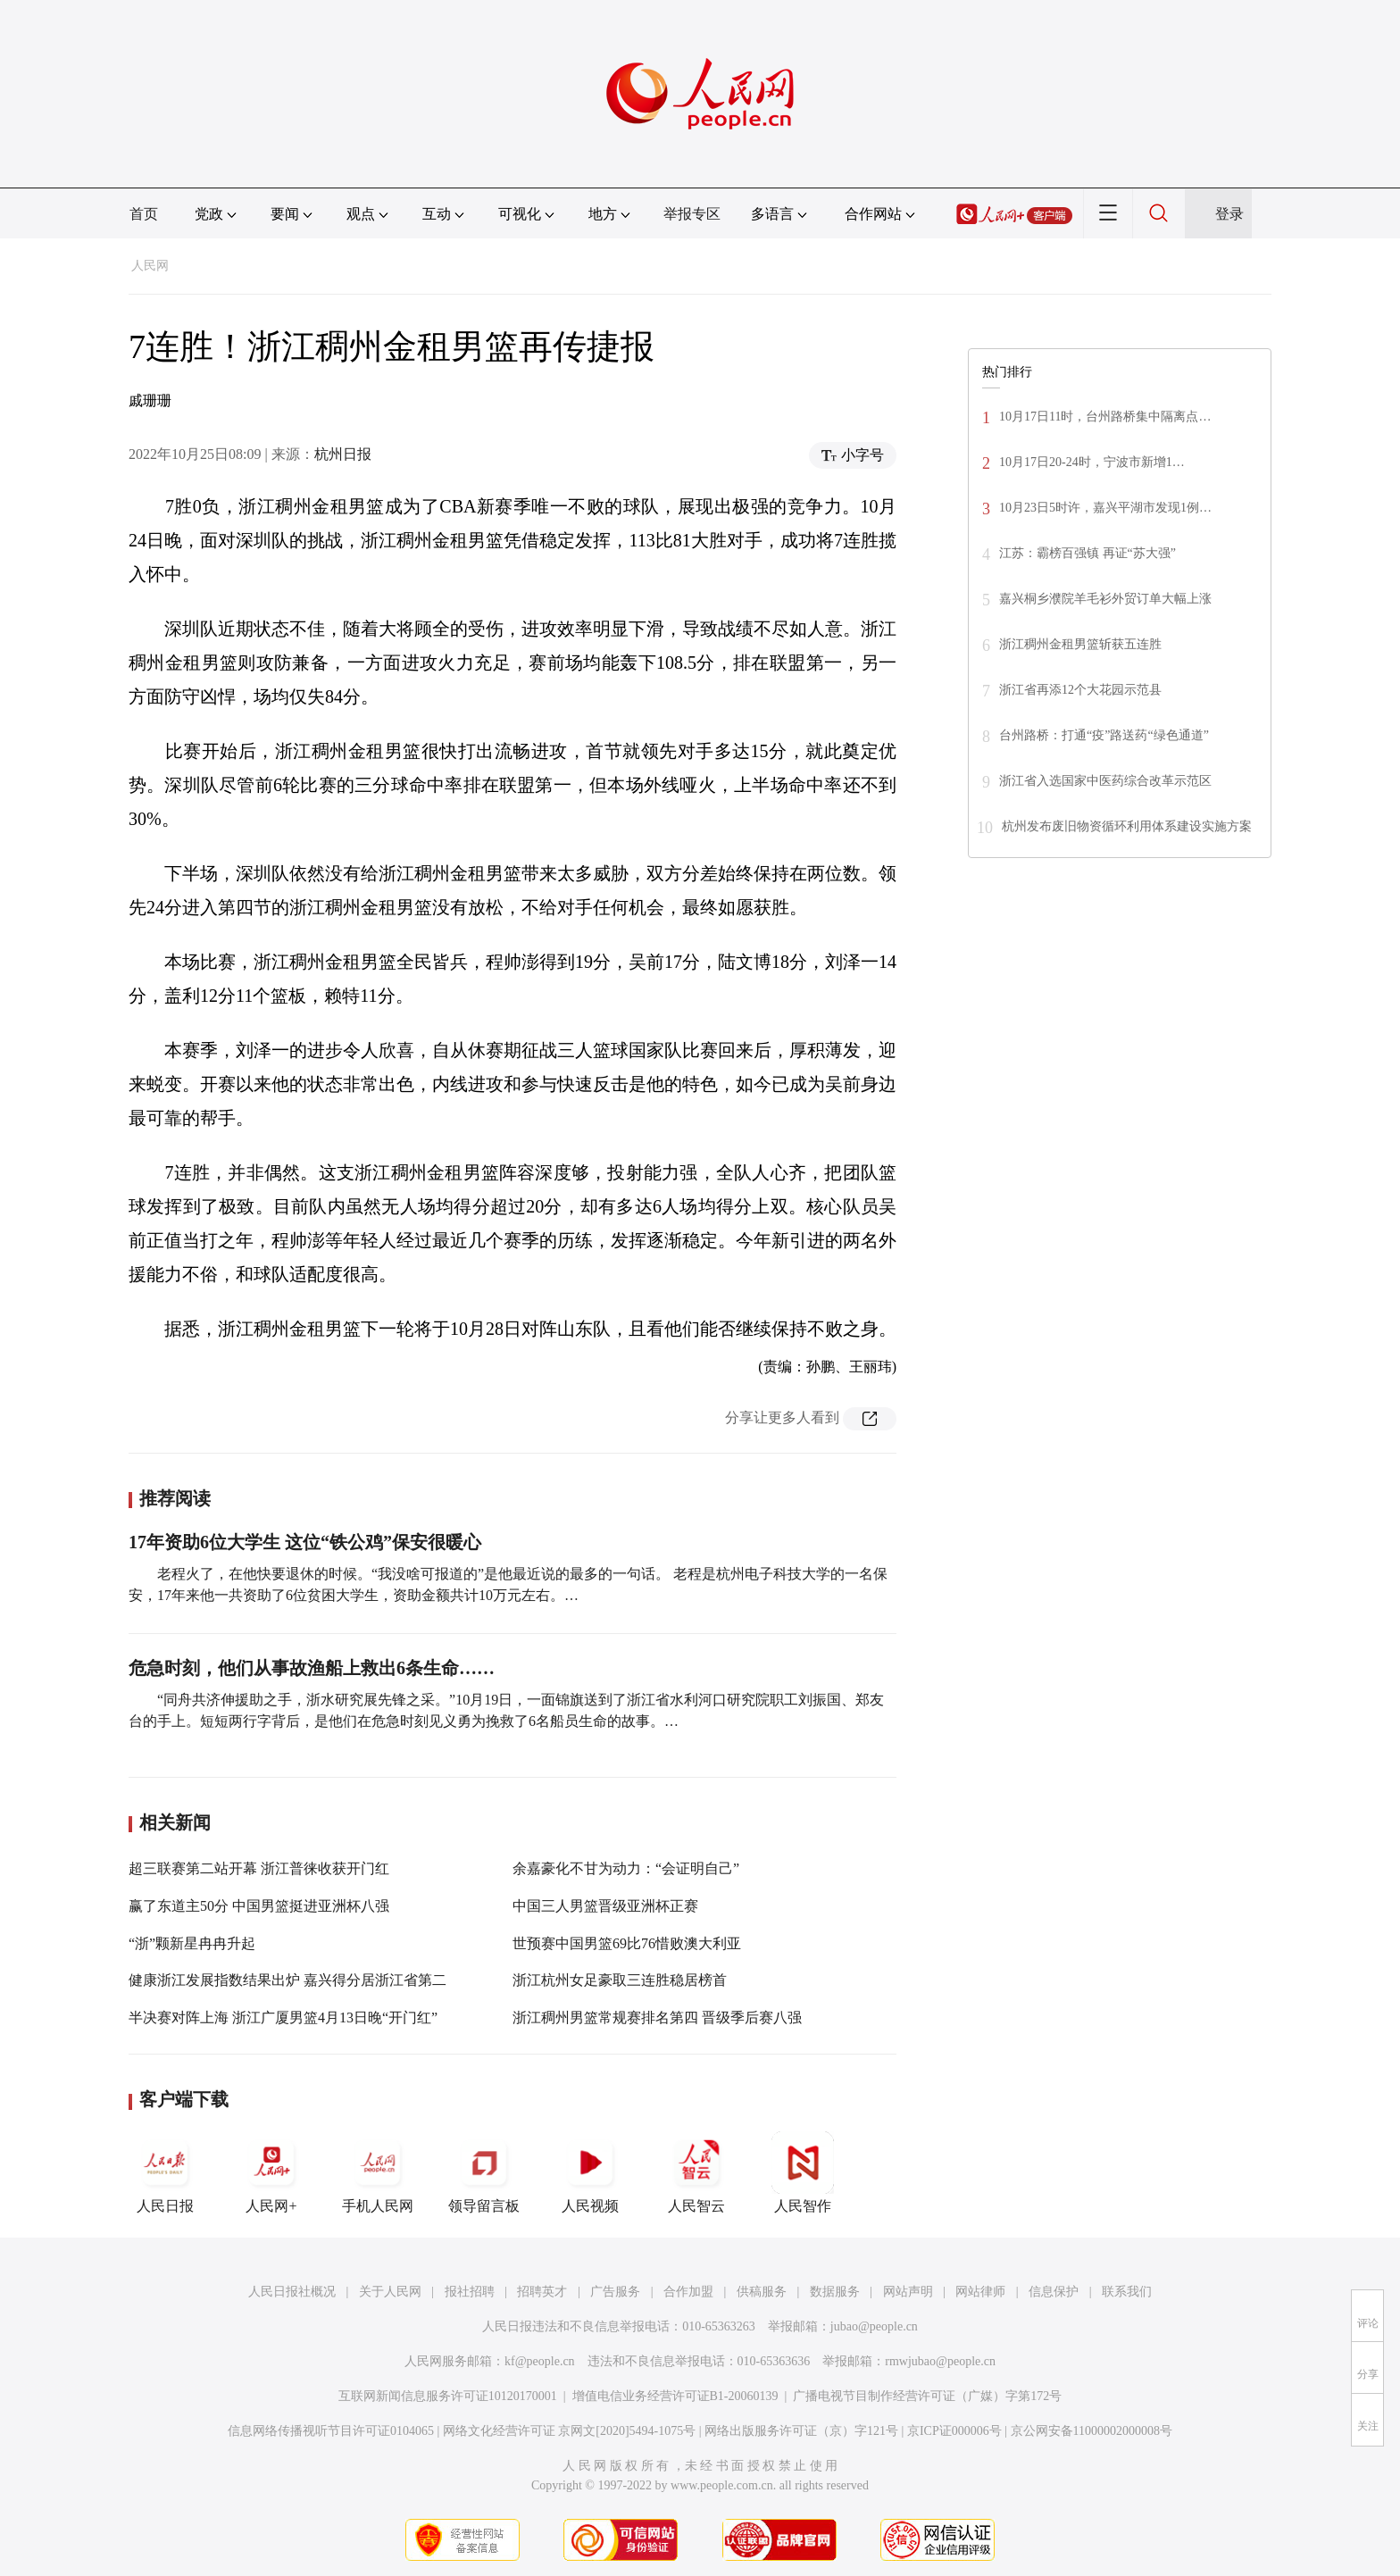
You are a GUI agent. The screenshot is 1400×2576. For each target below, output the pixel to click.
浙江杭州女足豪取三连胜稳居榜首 (619, 1980)
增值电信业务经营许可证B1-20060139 (675, 2396)
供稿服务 (762, 2291)
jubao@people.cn (874, 2326)
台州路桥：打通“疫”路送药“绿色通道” (1104, 735)
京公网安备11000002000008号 (1091, 2431)
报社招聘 (470, 2291)
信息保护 (1054, 2291)
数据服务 (835, 2291)
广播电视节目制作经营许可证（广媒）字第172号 (927, 2396)
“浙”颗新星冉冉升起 (192, 1943)
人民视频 (590, 2172)
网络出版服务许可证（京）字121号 (801, 2431)
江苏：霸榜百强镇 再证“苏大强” (1087, 553)
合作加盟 (688, 2291)
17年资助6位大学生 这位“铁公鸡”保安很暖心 (305, 1542)
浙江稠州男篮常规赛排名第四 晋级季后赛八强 (657, 2017)
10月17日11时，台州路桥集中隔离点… (1105, 416)
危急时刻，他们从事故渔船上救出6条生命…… (312, 1668)
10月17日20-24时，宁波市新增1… (1092, 462)
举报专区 (692, 213)
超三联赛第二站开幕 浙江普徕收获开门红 (259, 1868)
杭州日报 (342, 454)
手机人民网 (377, 2172)
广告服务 (615, 2291)
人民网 (150, 265)
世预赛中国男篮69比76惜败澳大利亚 (626, 1943)
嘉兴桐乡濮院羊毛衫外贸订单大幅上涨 (1105, 598)
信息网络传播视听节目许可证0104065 (331, 2431)
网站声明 (908, 2291)
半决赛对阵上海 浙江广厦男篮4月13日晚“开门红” (283, 2017)
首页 (143, 213)
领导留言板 (484, 2172)
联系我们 (1127, 2291)
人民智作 (802, 2172)
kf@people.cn (539, 2361)
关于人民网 (390, 2291)
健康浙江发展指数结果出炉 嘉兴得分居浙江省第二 (287, 1980)
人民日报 (165, 2172)
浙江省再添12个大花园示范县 (1080, 689)
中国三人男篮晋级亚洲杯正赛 (605, 1905)
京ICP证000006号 (954, 2431)
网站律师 (980, 2291)
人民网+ (271, 2172)
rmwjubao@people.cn (940, 2361)
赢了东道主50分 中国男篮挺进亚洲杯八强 (259, 1905)
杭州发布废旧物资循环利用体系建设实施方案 (1127, 826)
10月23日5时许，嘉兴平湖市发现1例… (1105, 507)
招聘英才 (542, 2291)
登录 (1229, 213)
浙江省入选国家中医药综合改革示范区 (1105, 781)
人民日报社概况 (292, 2291)
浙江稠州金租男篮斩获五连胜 (1080, 644)
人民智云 (696, 2172)
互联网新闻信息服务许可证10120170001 (447, 2396)
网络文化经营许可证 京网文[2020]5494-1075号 (569, 2431)
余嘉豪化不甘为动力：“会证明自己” (625, 1868)
